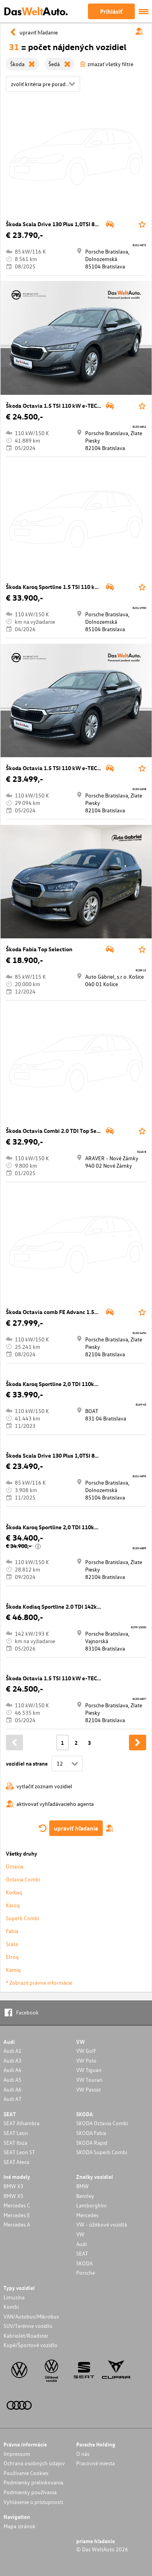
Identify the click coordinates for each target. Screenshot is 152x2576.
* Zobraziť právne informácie (39, 1982)
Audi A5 (12, 2079)
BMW (82, 2186)
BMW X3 (13, 2186)
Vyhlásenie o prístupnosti (33, 2502)
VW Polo (86, 2060)
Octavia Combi (23, 1879)
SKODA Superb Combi (101, 2152)
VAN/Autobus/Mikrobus (31, 2316)
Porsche (85, 2272)
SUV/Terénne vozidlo (28, 2325)
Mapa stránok (20, 2526)
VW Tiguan (89, 2070)
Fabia (12, 1931)
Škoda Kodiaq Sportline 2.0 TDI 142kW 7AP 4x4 (65, 1606)
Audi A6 (12, 2089)
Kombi (11, 2306)
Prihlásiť (111, 11)
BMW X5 (13, 2196)
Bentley (85, 2196)
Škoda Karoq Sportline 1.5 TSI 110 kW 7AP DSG (64, 586)
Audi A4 (12, 2070)
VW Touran (89, 2079)
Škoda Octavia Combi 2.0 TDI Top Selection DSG (66, 1130)
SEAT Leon (16, 2133)
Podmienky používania (30, 2492)
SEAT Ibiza (15, 2142)
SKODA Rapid (91, 2142)
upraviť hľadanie (76, 1828)
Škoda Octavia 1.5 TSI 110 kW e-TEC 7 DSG (59, 405)
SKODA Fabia (91, 2133)
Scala (12, 1944)
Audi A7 (12, 2099)
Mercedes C (17, 2205)
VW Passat (88, 2089)
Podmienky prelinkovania (33, 2482)
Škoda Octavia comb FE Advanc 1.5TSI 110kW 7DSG (71, 1312)
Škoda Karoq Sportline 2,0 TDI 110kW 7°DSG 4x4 (67, 1384)
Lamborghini (91, 2205)
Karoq (13, 1905)
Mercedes (87, 2215)
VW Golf (86, 2050)
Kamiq (13, 1969)
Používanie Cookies (26, 2473)
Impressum (17, 2453)
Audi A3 (12, 2060)
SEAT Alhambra (21, 2123)
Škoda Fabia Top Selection (39, 949)
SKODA (84, 2263)
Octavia (14, 1866)
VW (80, 2234)
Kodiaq (14, 1892)
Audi (81, 2244)
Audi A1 (12, 2050)
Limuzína (14, 2297)
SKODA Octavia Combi (102, 2123)
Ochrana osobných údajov (34, 2463)
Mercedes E (17, 2215)
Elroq (12, 1956)
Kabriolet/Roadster (26, 2335)
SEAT (82, 2253)
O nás (82, 2453)
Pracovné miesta (95, 2463)
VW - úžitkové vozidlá (101, 2224)
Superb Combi (22, 1918)
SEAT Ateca (16, 2162)
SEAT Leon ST (19, 2152)
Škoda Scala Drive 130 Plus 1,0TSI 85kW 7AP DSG (67, 224)
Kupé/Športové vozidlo (30, 2345)
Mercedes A (17, 2224)
